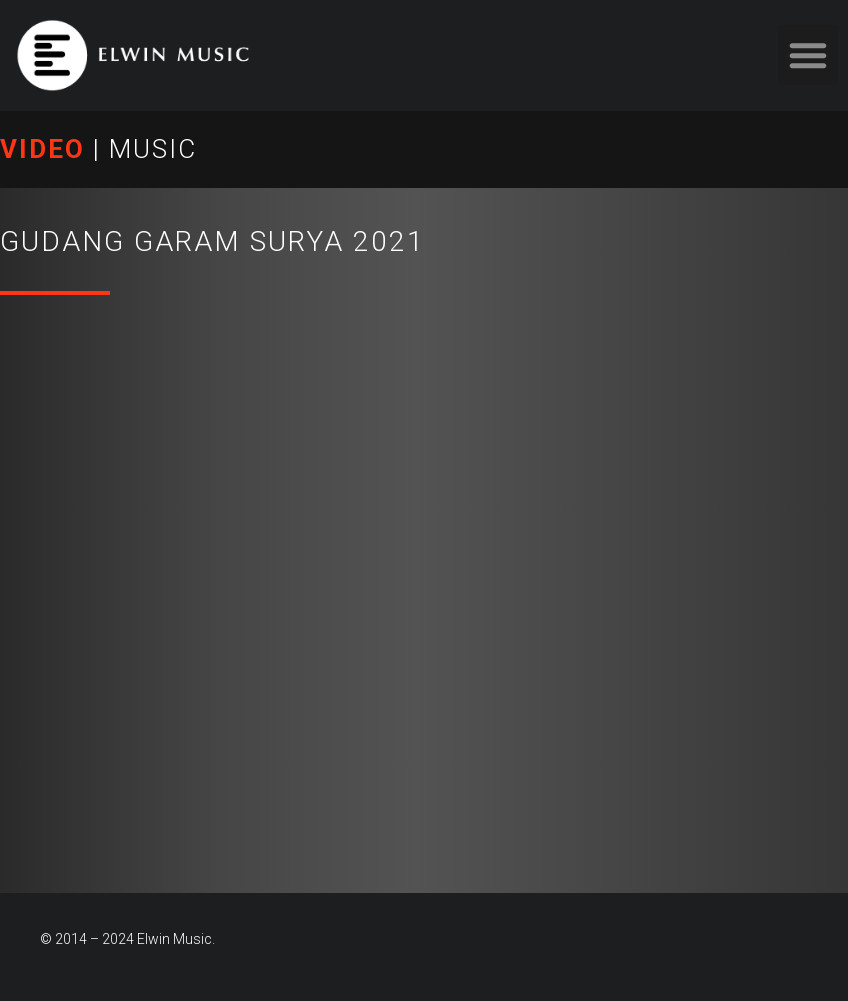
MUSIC (153, 149)
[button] (808, 55)
